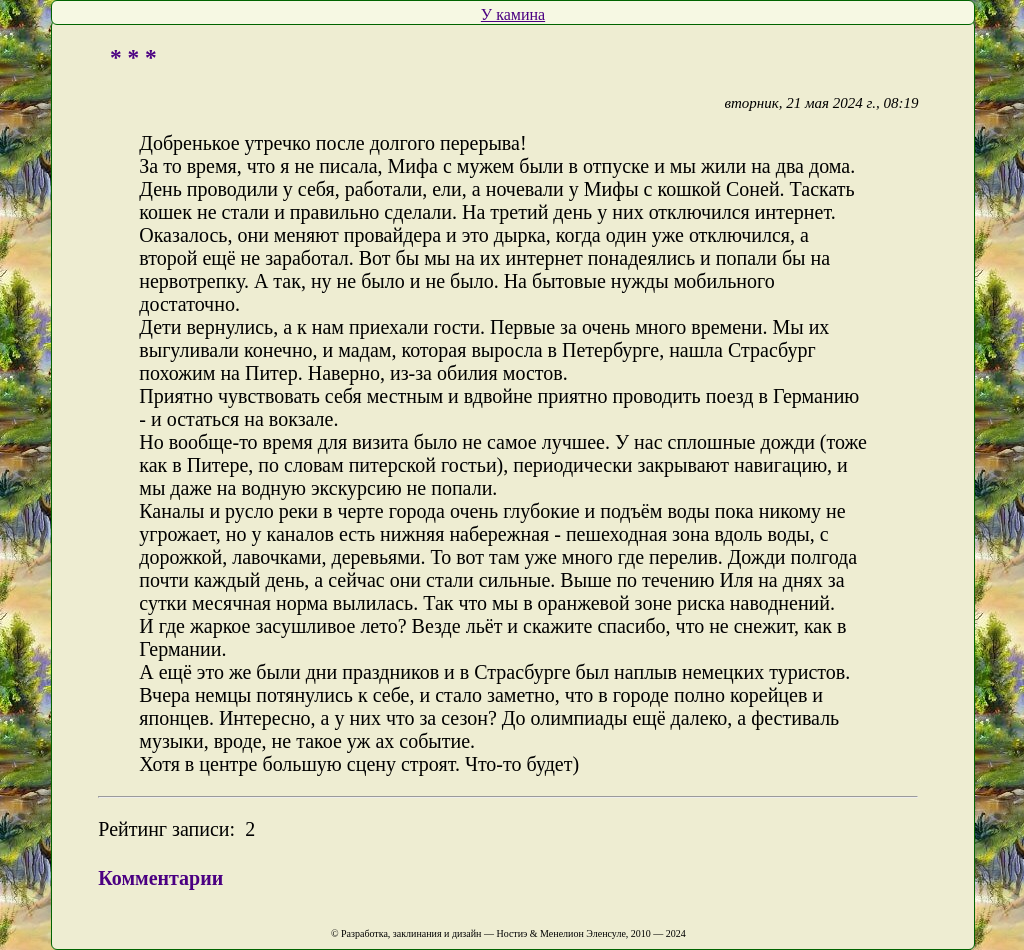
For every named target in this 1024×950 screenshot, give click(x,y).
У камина (513, 14)
